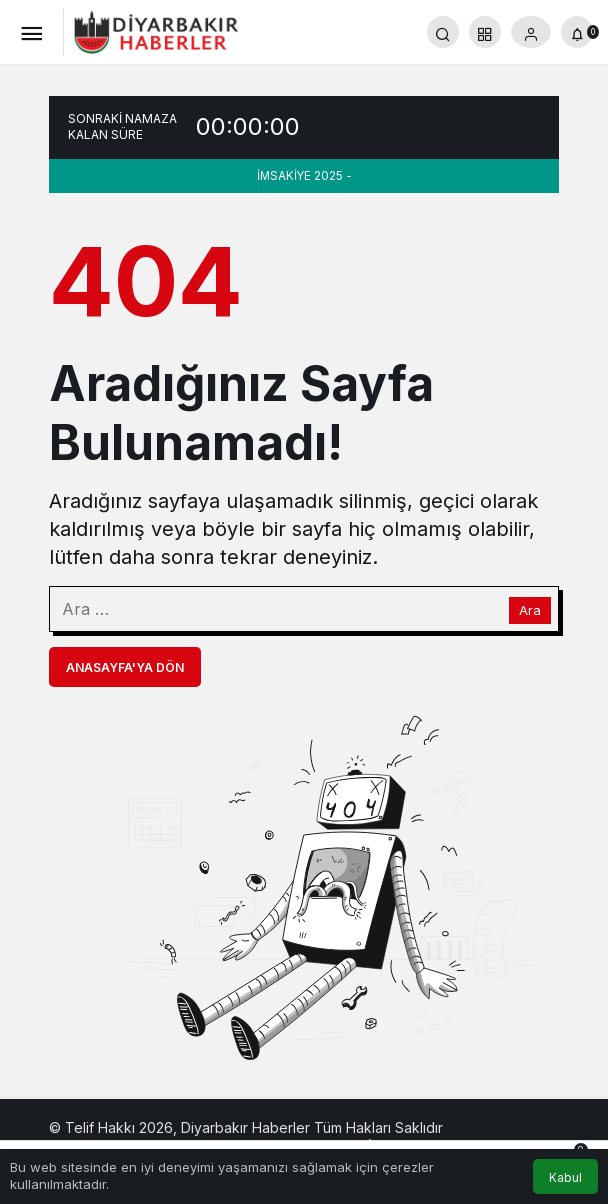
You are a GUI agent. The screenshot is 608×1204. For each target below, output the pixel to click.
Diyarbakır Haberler (245, 1127)
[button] (485, 32)
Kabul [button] (565, 1177)
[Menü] (31, 32)
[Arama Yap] (443, 32)
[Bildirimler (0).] (577, 32)
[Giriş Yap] (531, 32)
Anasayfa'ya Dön (125, 667)
